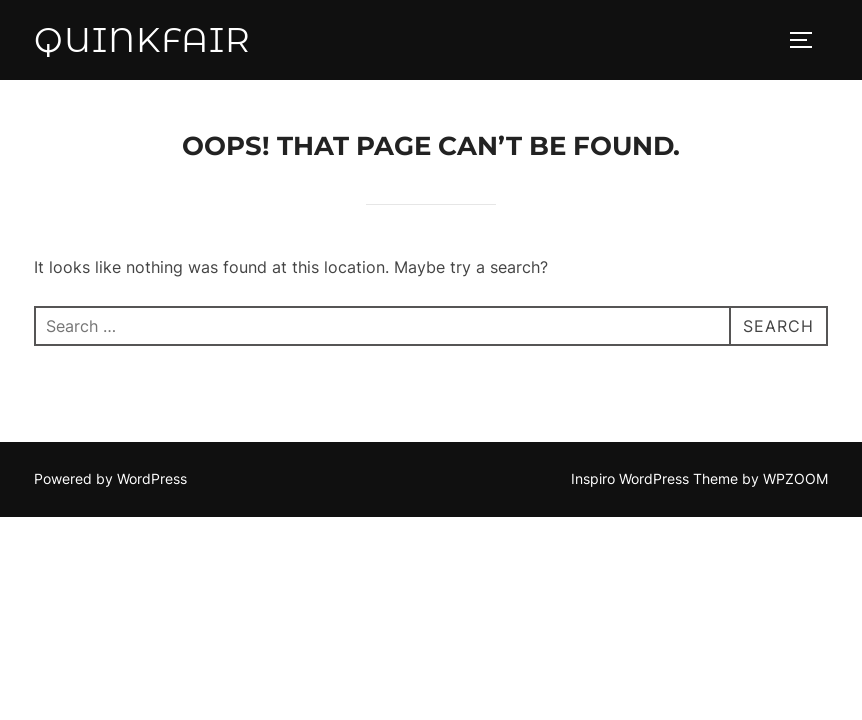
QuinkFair (142, 40)
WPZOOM (795, 478)
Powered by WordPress (110, 478)
